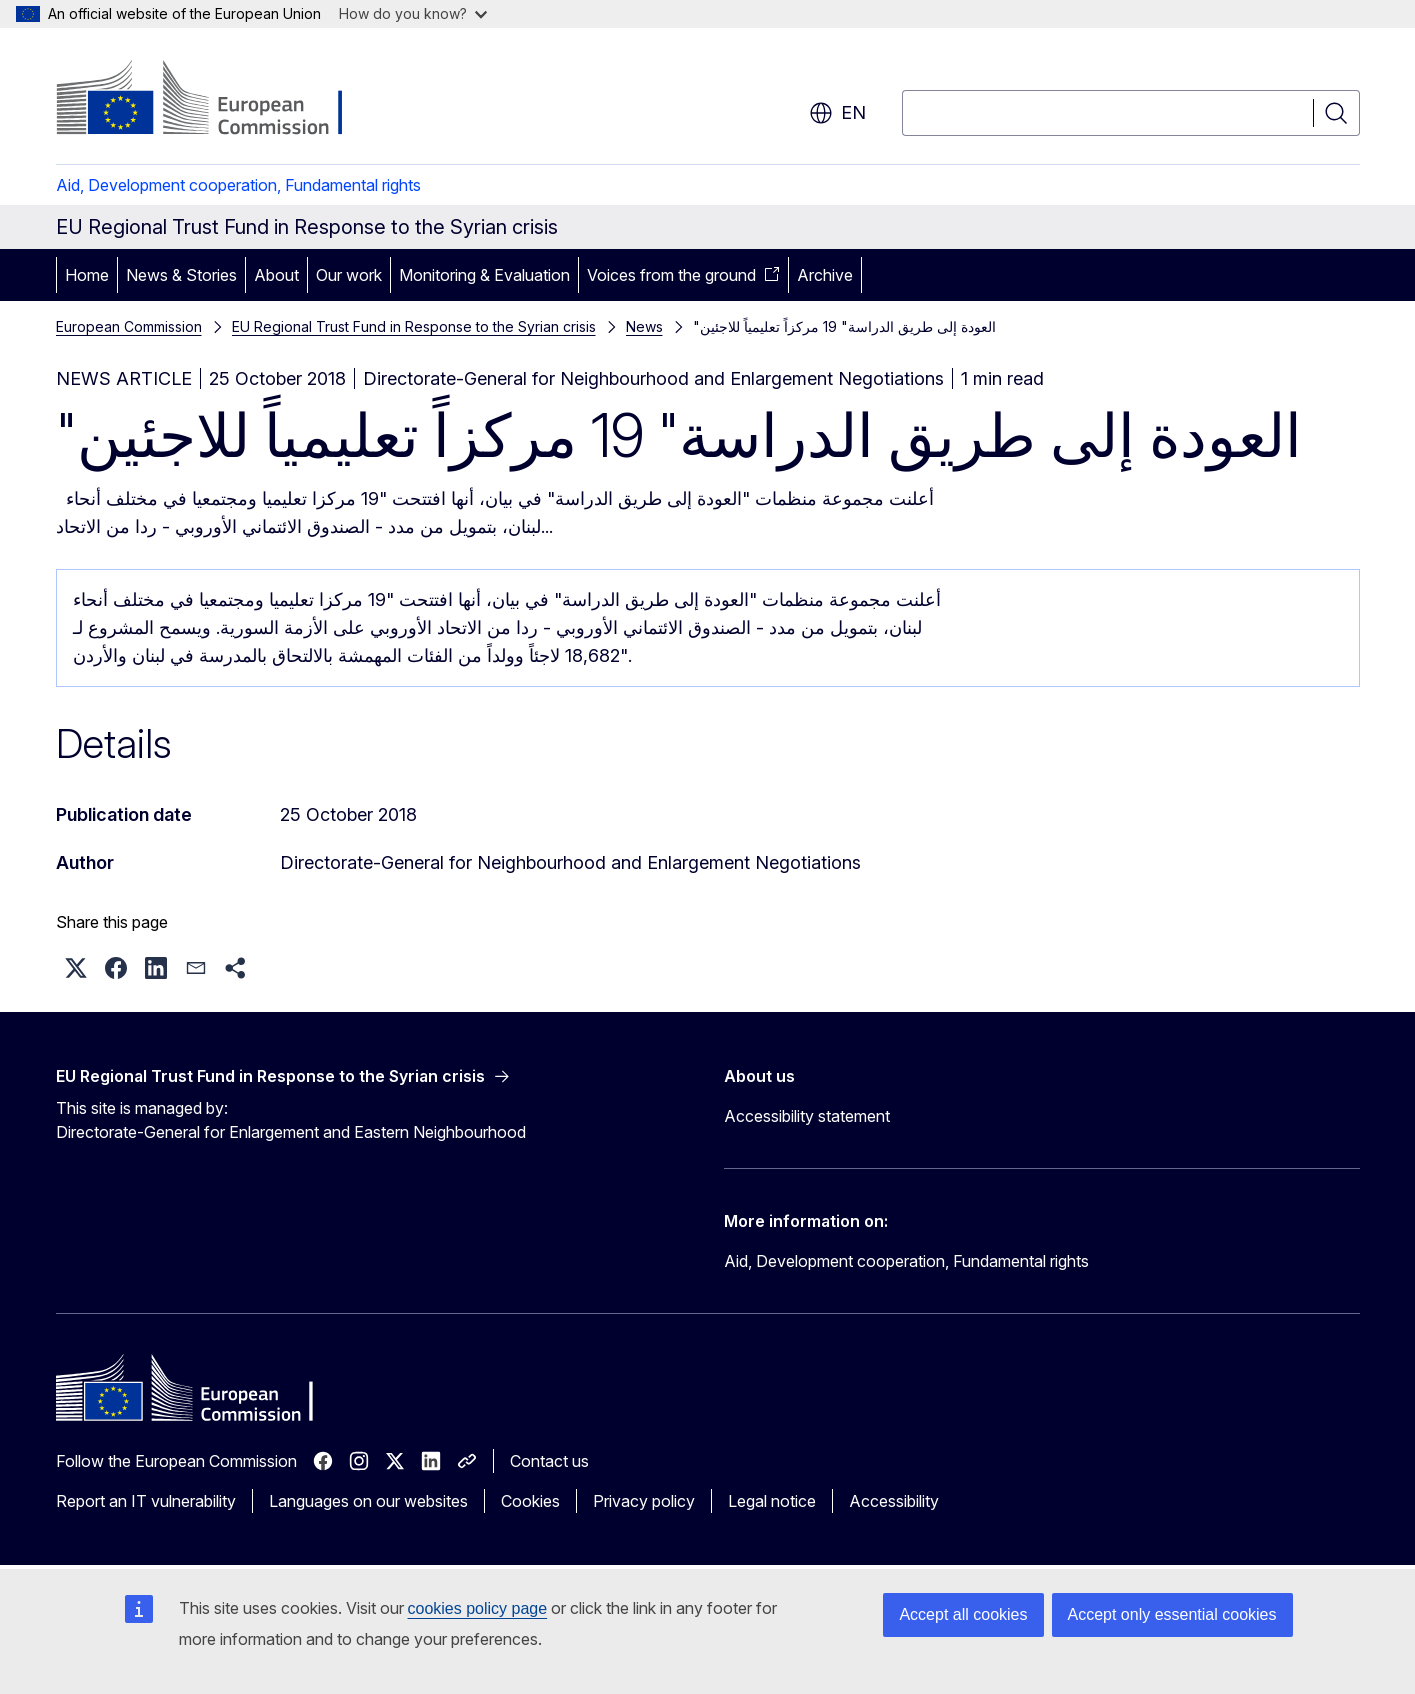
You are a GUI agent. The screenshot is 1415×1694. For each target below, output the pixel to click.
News (644, 326)
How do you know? (413, 13)
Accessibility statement (807, 1116)
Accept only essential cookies (1172, 1614)
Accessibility (894, 1501)
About (276, 275)
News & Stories (181, 275)
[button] (76, 968)
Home (87, 275)
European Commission (129, 326)
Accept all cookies (963, 1614)
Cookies (530, 1501)
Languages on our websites (368, 1501)
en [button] (837, 113)
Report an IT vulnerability (146, 1501)
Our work (349, 275)
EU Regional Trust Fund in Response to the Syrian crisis (414, 326)
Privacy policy (644, 1501)
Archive (825, 275)
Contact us (549, 1461)
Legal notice (772, 1501)
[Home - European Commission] (217, 100)
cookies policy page (478, 1608)
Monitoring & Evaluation (484, 275)
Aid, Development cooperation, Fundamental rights (238, 185)
